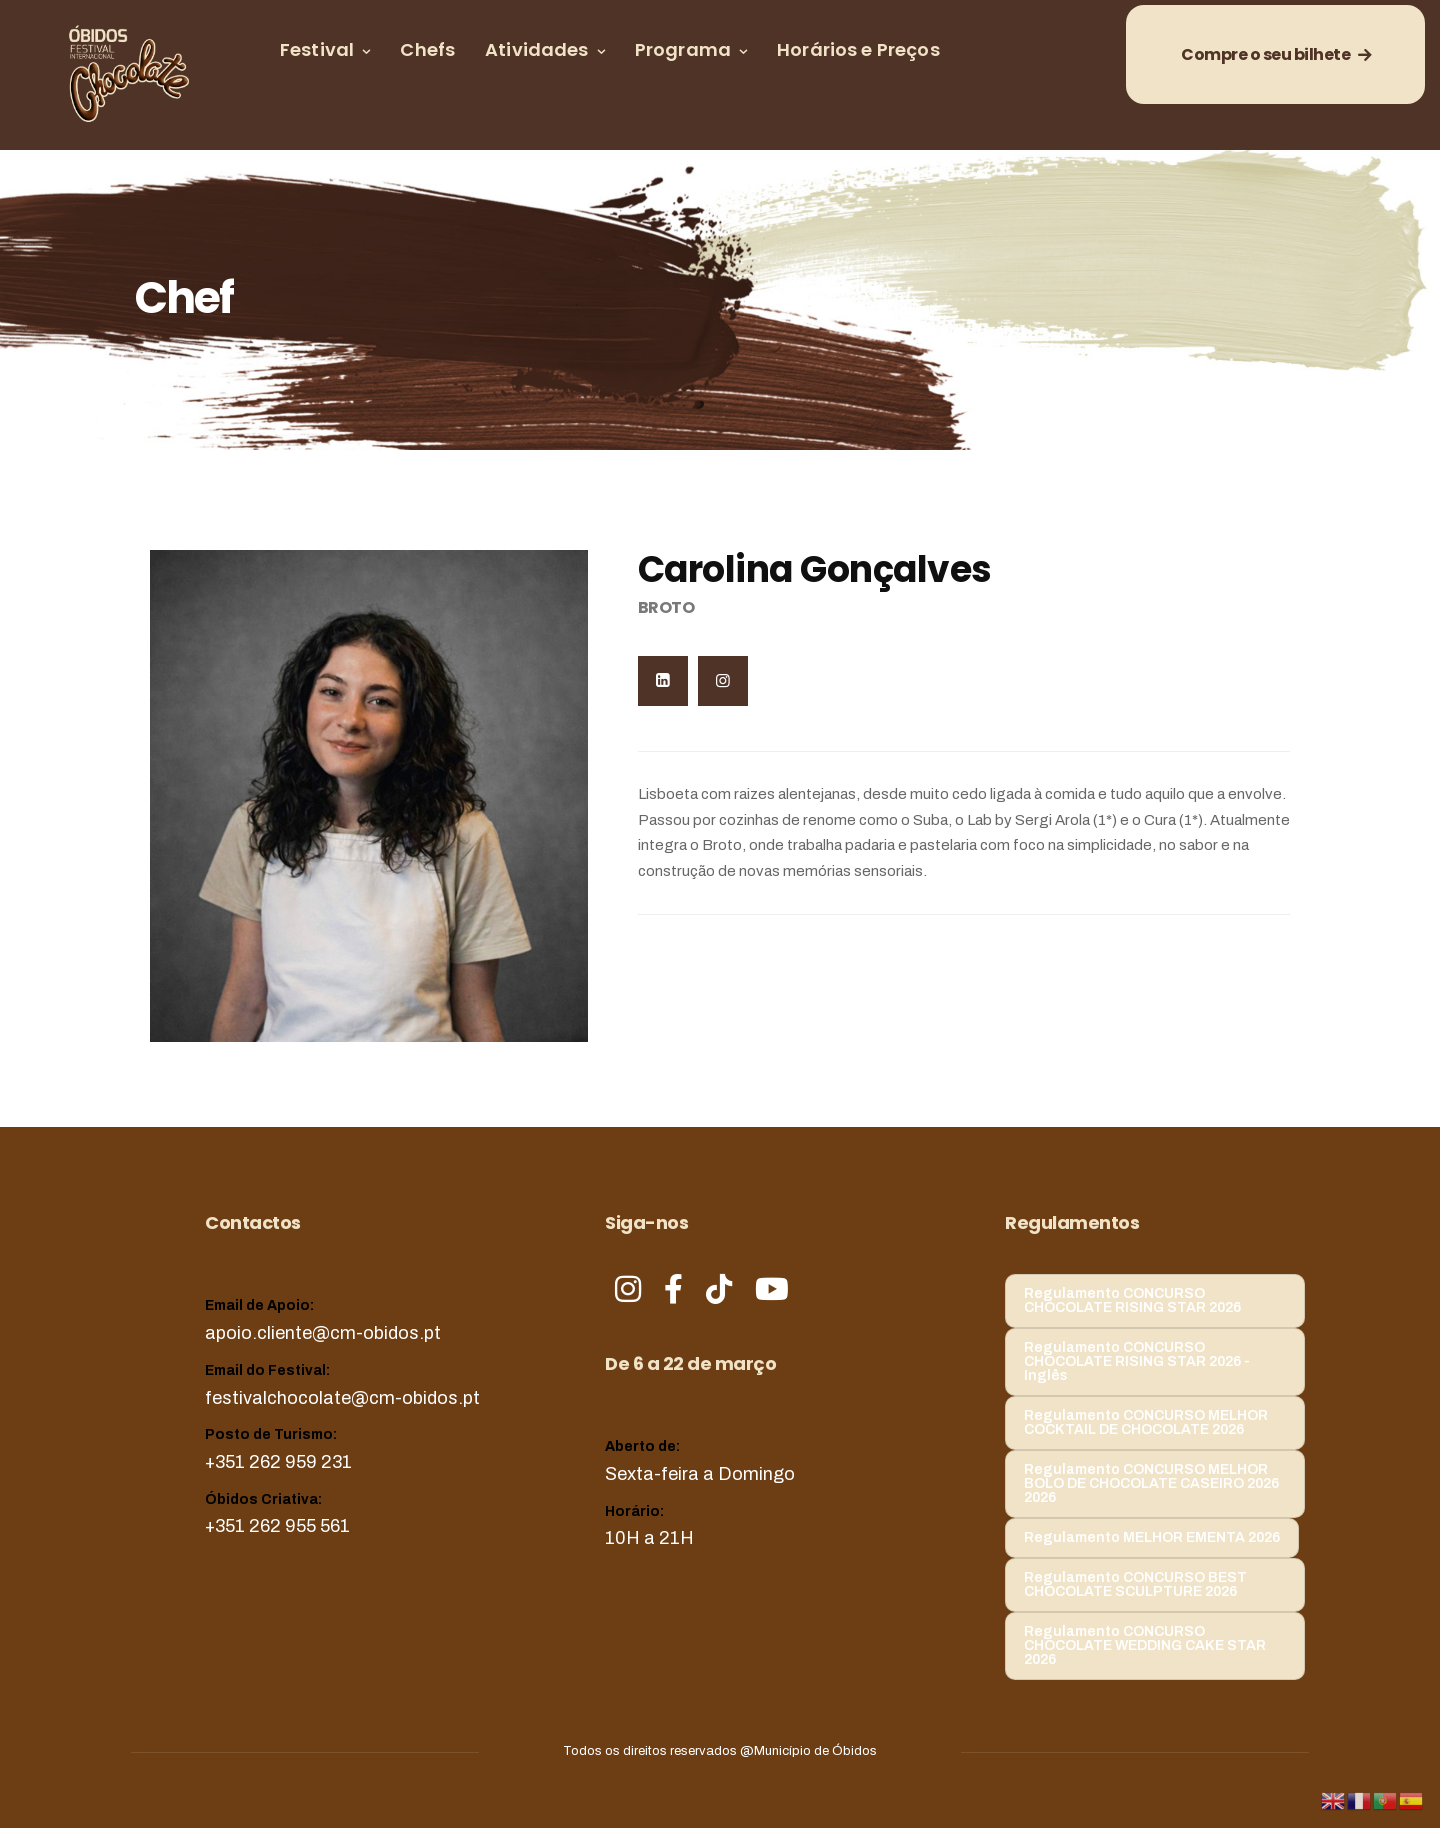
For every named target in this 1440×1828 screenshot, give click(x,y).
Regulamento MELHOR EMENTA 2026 (1152, 1537)
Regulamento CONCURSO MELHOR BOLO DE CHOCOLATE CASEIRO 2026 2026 (1151, 1483)
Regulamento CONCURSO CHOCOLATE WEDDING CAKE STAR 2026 (1145, 1645)
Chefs (427, 49)
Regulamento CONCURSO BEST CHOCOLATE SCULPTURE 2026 (1135, 1584)
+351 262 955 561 (277, 1526)
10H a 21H (649, 1538)
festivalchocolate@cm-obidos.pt (342, 1398)
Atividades (537, 49)
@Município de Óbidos (808, 1751)
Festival (317, 49)
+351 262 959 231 (278, 1462)
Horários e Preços (858, 49)
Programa (683, 49)
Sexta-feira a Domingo (700, 1474)
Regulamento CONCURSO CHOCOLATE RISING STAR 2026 (1132, 1300)
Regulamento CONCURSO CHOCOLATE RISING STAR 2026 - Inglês (1137, 1361)
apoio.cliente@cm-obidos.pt (323, 1333)
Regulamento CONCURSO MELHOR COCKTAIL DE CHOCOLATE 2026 (1146, 1422)
